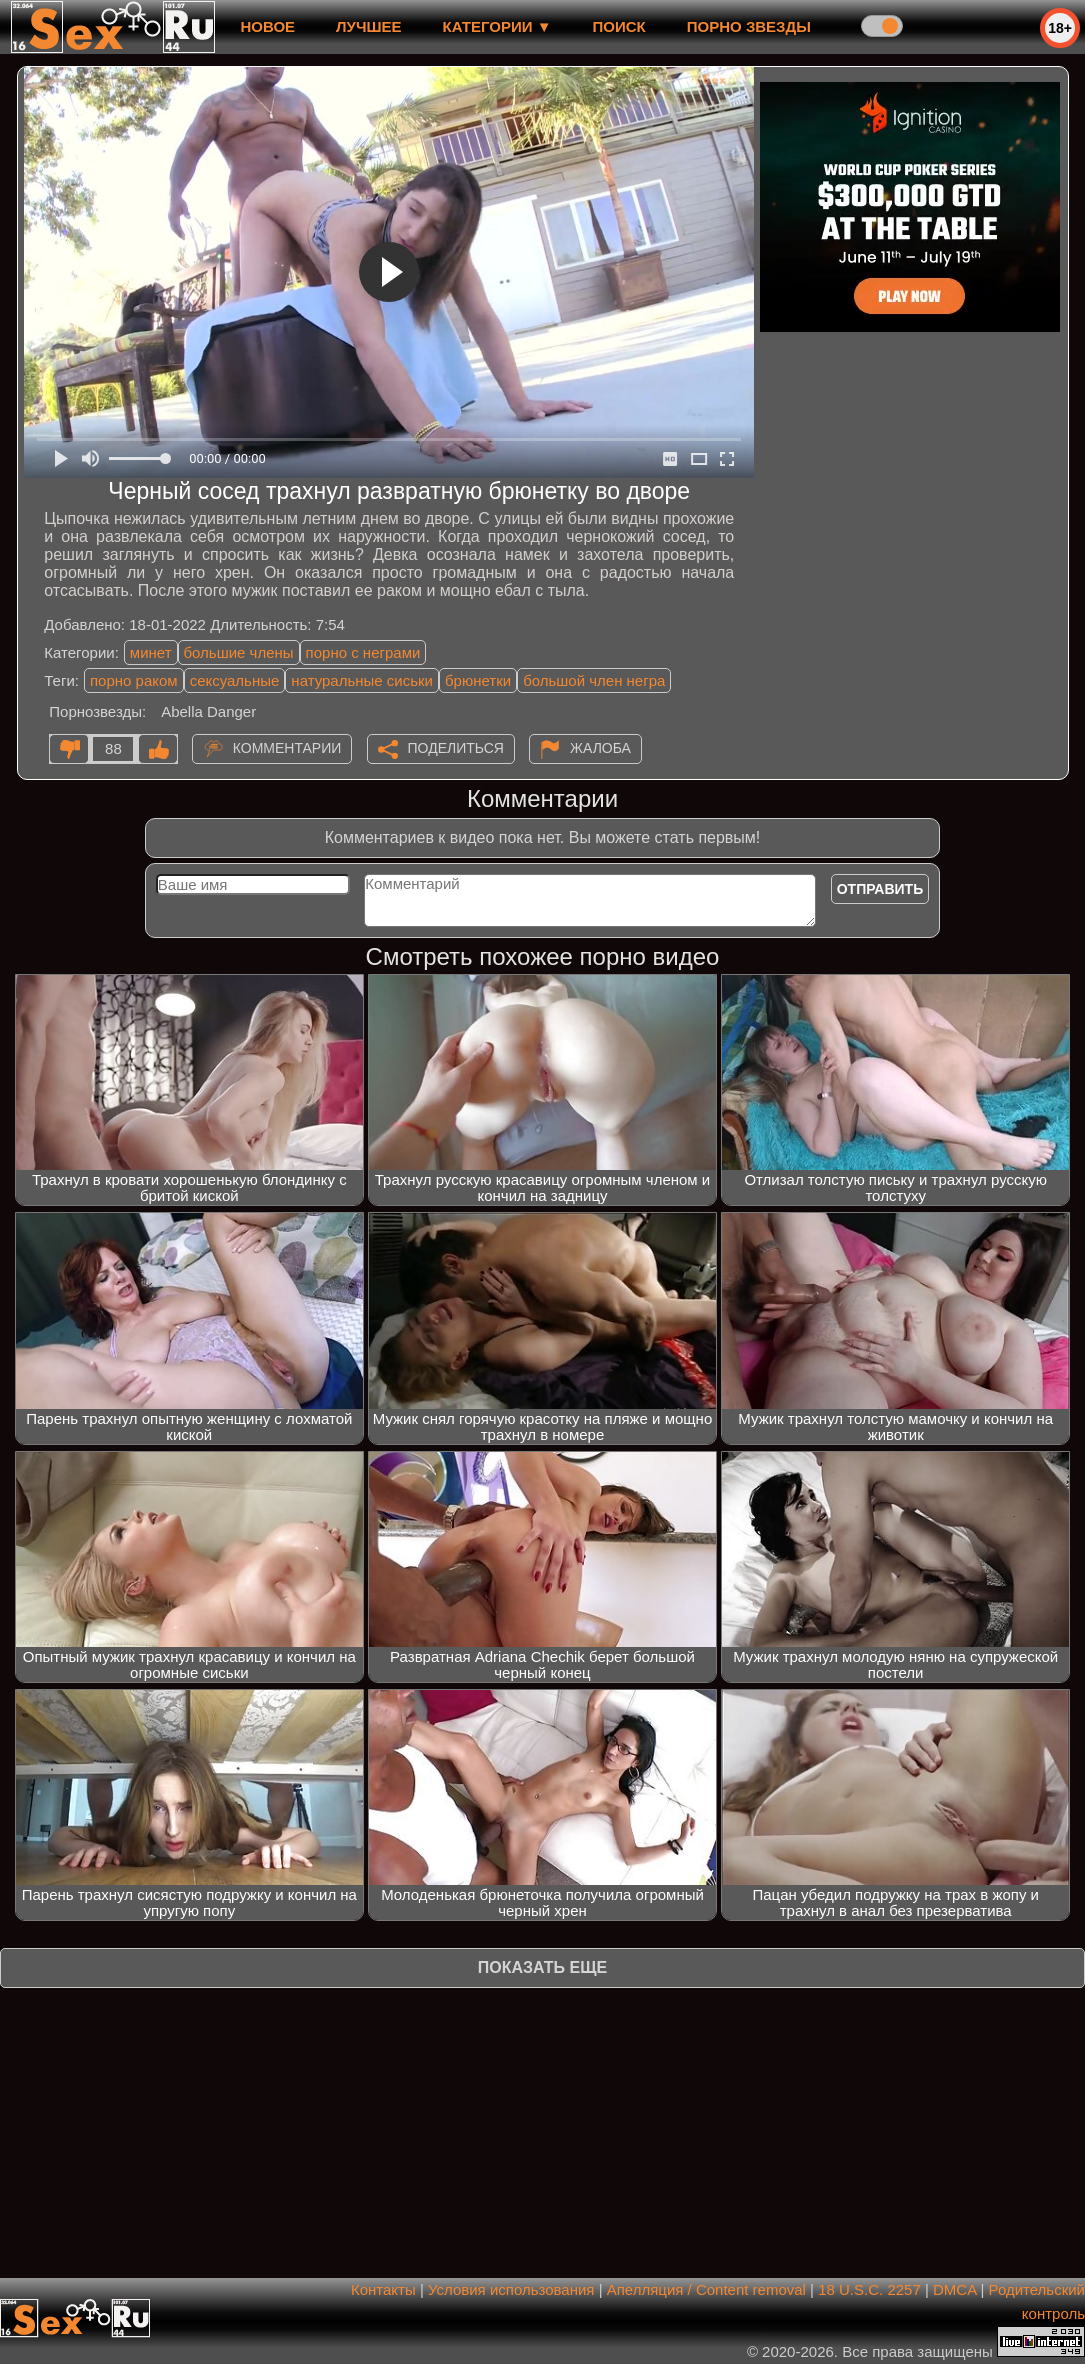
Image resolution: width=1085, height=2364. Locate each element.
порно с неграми (363, 652)
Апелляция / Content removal (706, 2289)
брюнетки (478, 680)
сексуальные (235, 680)
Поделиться (456, 748)
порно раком (134, 680)
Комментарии (287, 748)
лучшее (368, 26)
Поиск (619, 26)
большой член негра (594, 680)
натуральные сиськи (362, 680)
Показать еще (542, 1967)
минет (151, 652)
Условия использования (511, 2289)
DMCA (954, 2289)
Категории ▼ (497, 26)
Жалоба (600, 748)
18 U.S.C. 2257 (869, 2289)
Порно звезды (749, 26)
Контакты (383, 2289)
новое (267, 26)
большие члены (239, 652)
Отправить (880, 889)
